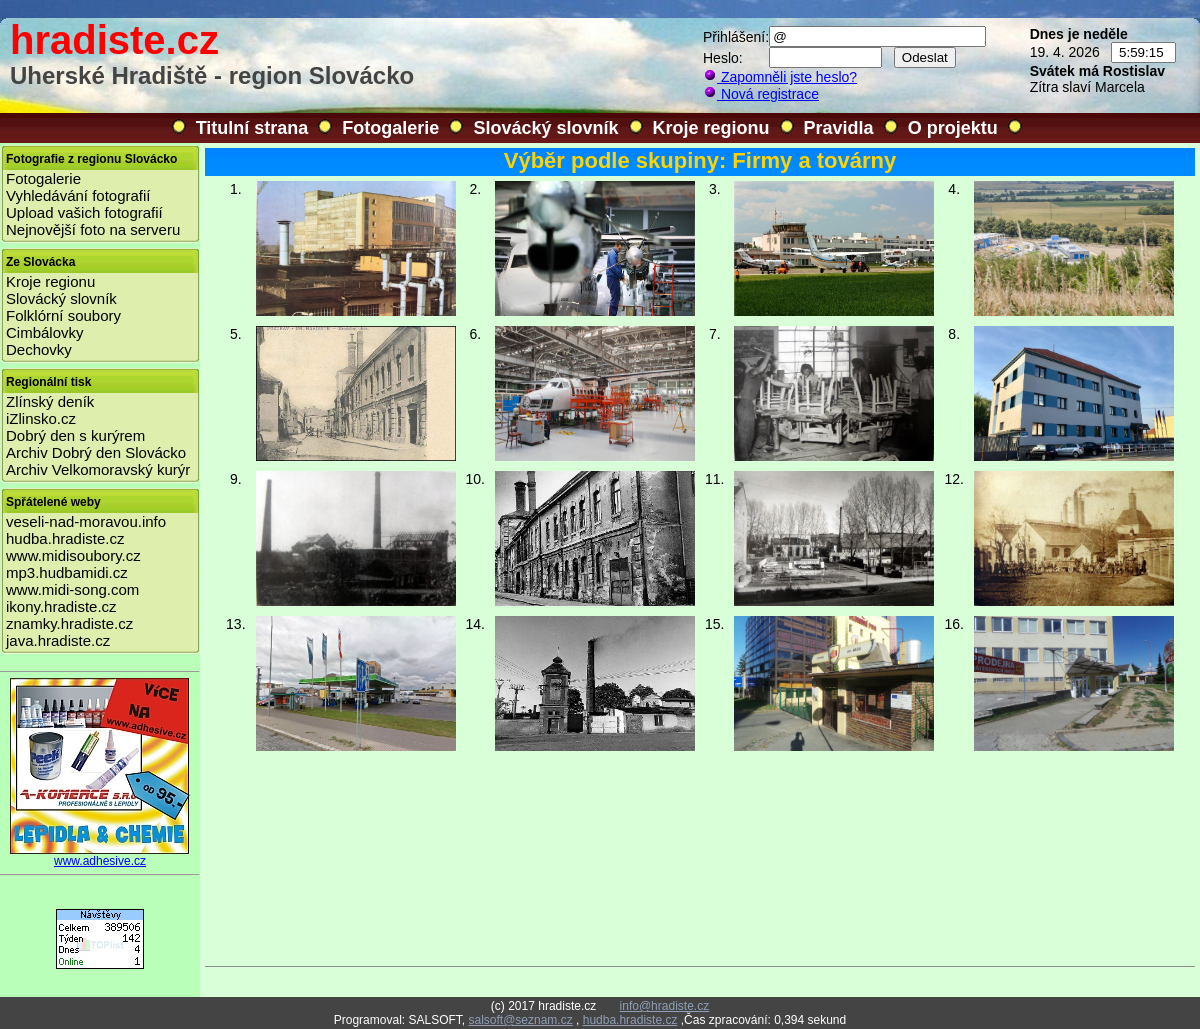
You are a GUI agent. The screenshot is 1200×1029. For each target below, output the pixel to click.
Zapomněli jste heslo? (780, 77)
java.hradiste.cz (58, 640)
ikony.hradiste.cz (61, 606)
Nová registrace (761, 94)
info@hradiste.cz (665, 1006)
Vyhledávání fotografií (78, 195)
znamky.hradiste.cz (69, 623)
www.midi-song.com (72, 589)
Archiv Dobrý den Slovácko (96, 452)
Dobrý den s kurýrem (75, 435)
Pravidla (839, 128)
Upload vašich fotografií (84, 212)
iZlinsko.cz (41, 418)
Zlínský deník (50, 401)
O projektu (953, 128)
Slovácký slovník (545, 128)
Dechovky (39, 349)
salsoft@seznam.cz (520, 1020)
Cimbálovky (45, 332)
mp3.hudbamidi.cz (67, 572)
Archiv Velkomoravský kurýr (98, 469)
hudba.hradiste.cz (65, 538)
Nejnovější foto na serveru (93, 229)
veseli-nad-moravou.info (86, 521)
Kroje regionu (711, 128)
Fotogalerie (390, 128)
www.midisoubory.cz (73, 555)
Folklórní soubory (63, 315)
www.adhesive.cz (100, 855)
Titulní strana (252, 128)
